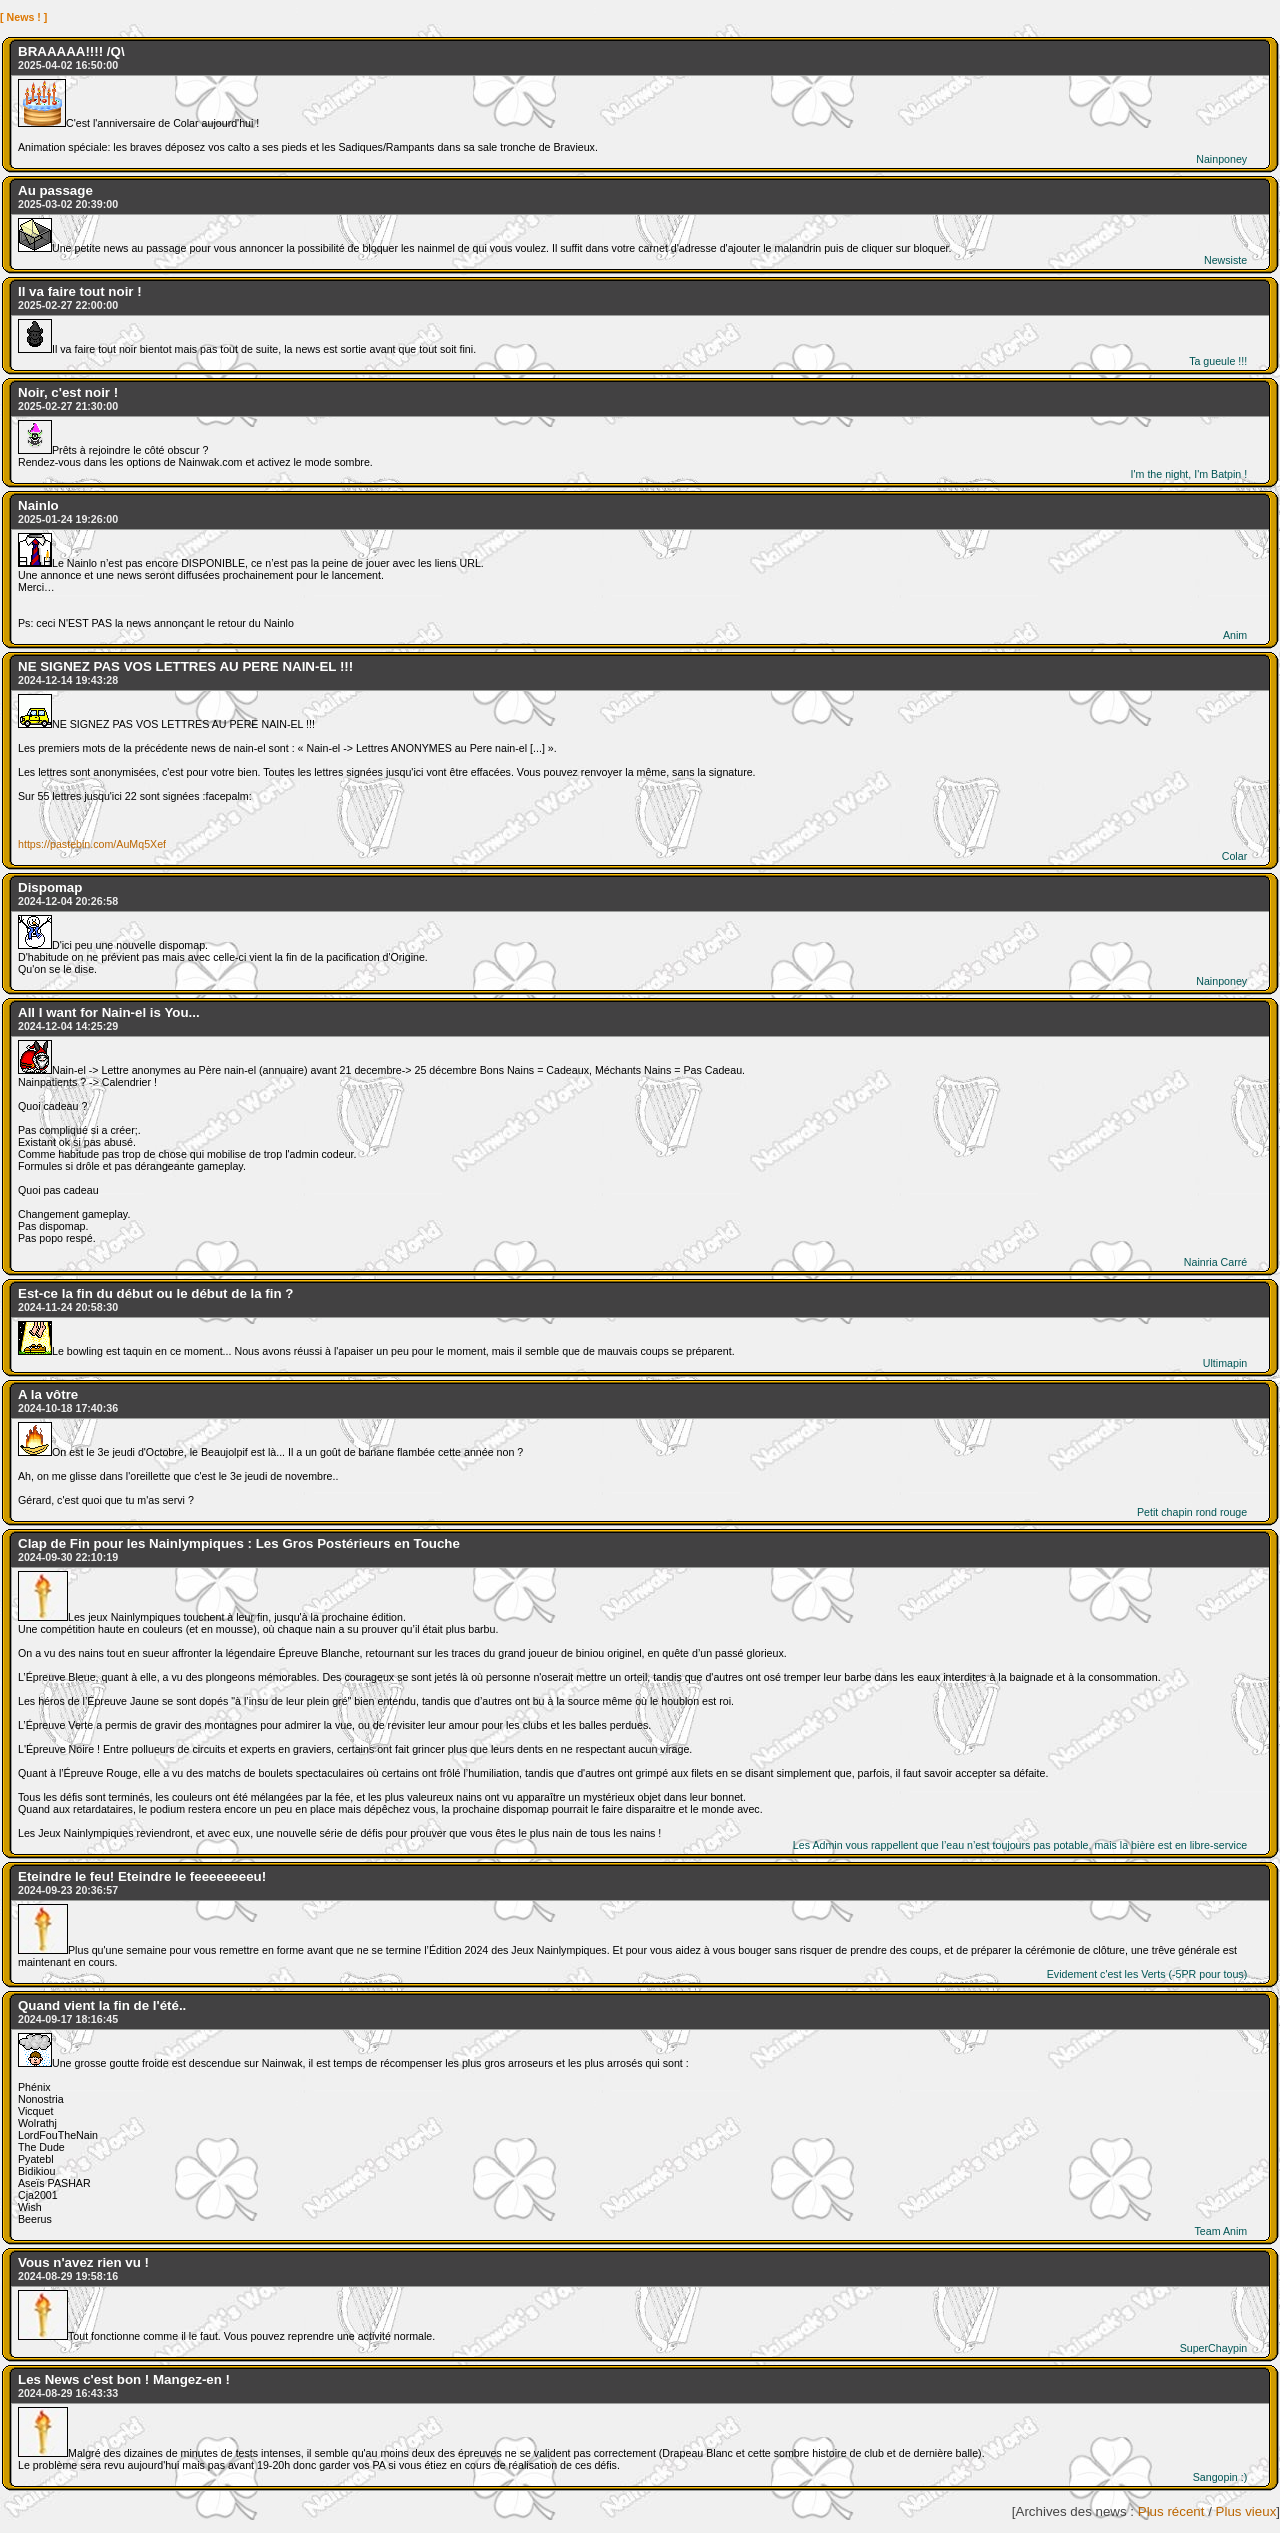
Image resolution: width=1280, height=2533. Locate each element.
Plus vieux (1246, 2511)
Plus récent (1171, 2511)
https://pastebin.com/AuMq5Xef (92, 844)
